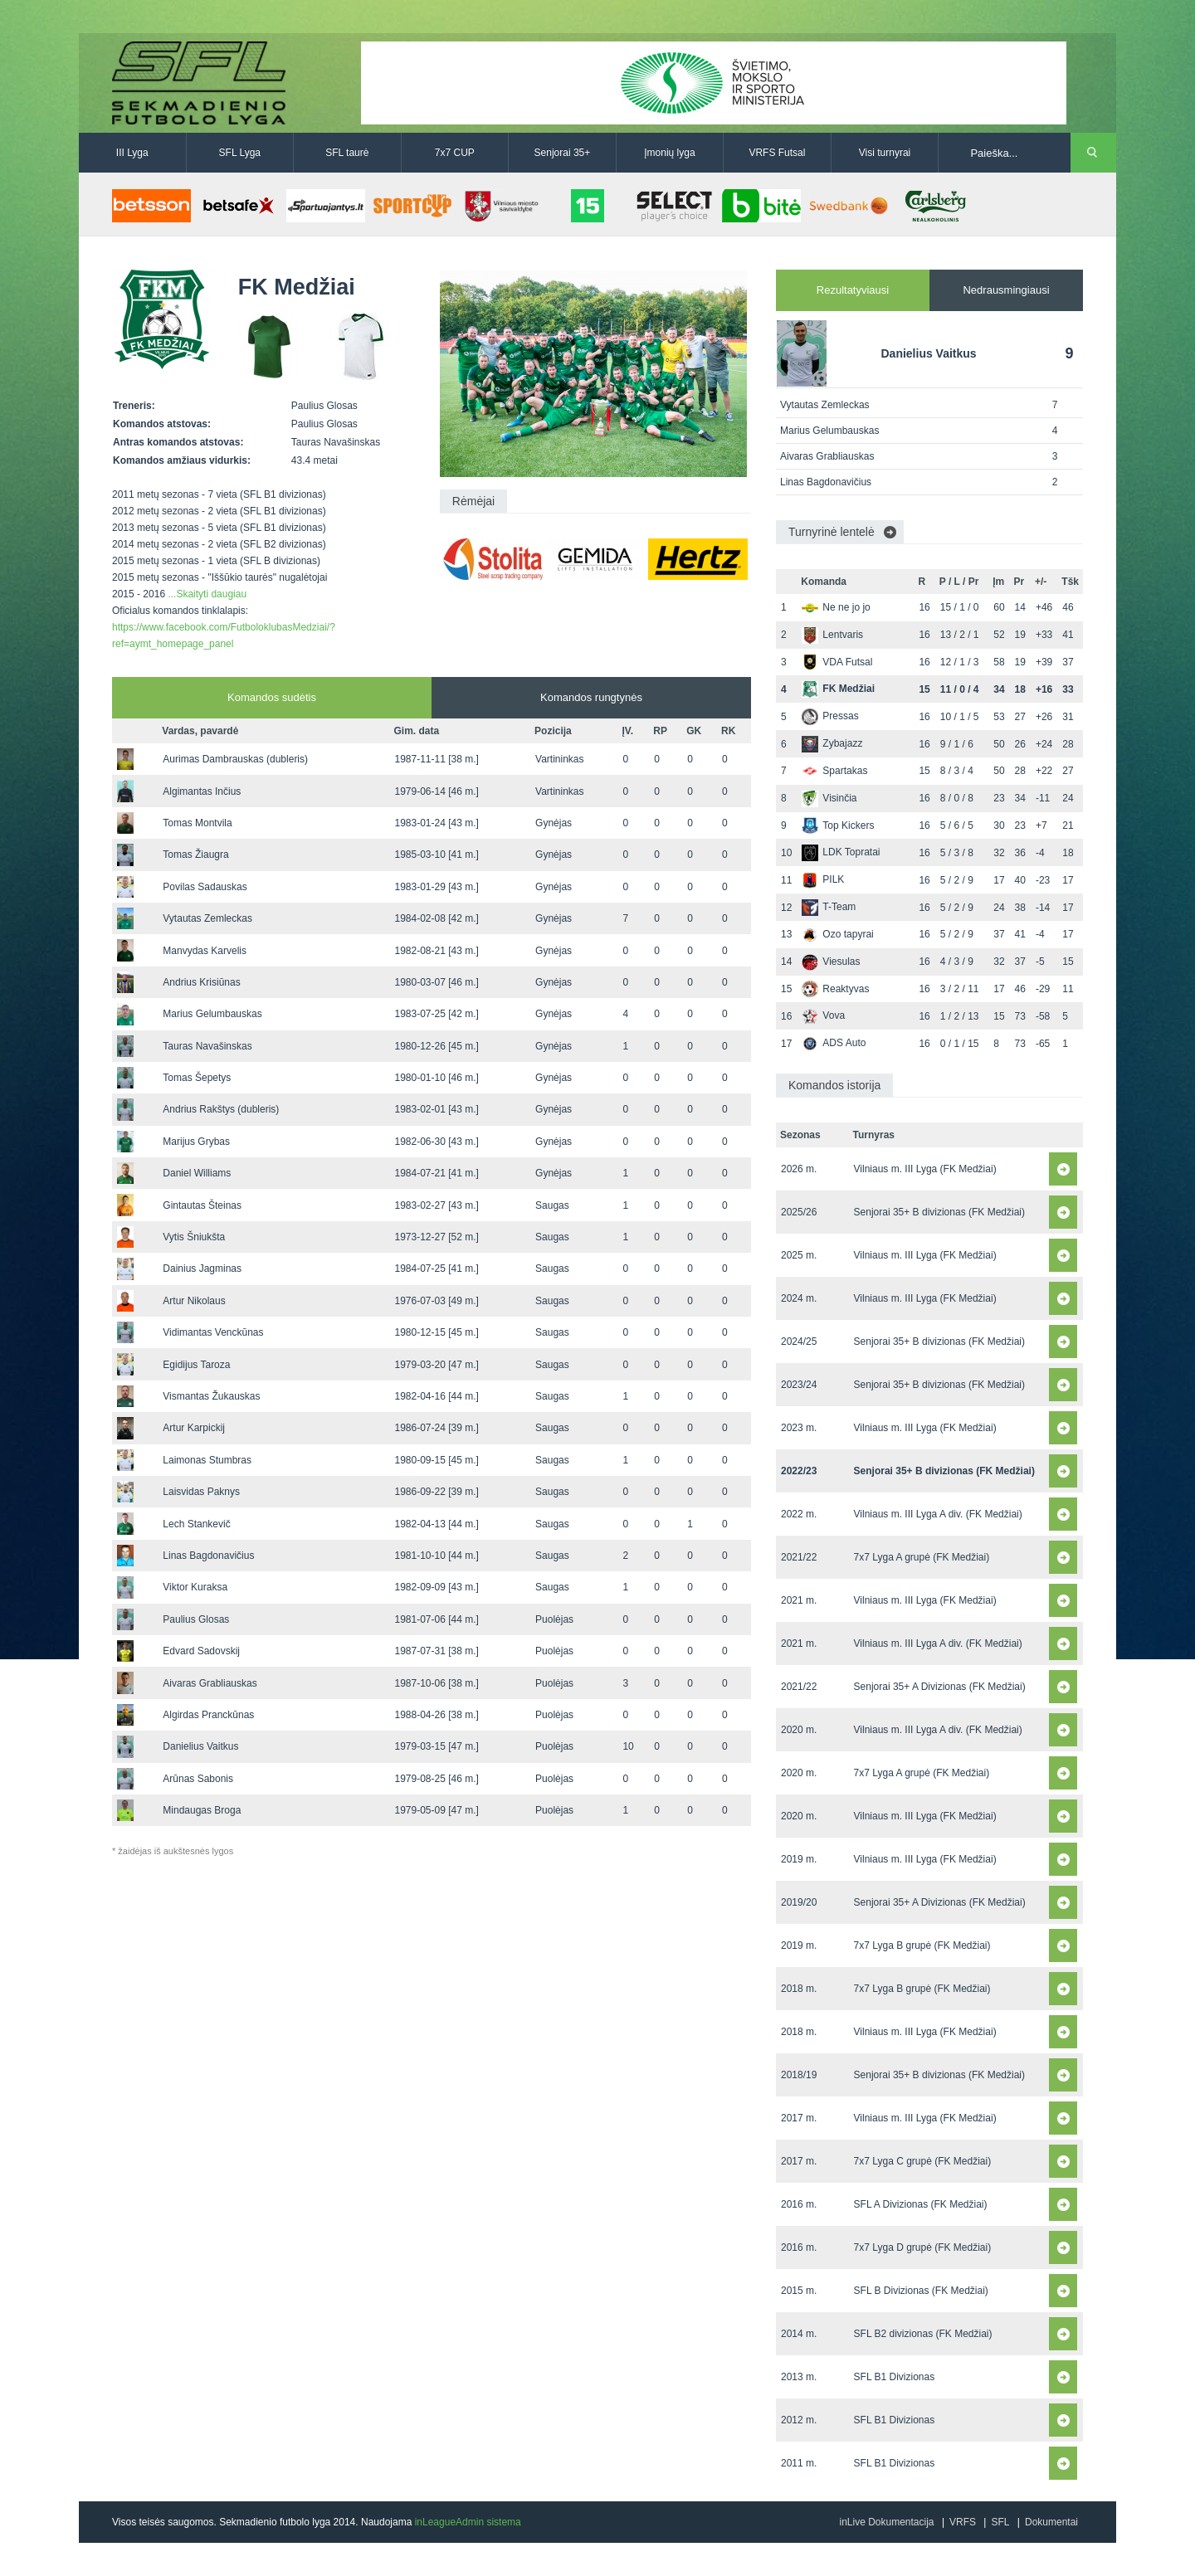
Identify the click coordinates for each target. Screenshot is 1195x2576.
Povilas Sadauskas (204, 887)
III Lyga (132, 152)
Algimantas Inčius (202, 791)
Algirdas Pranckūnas (208, 1715)
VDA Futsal (837, 662)
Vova (823, 1015)
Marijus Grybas (196, 1141)
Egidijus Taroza (196, 1365)
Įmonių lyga (669, 152)
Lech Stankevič (196, 1524)
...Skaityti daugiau (207, 594)
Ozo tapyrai (837, 934)
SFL (1000, 2522)
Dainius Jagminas (202, 1268)
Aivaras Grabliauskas (209, 1683)
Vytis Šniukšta (194, 1237)
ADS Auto (834, 1043)
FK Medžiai (838, 688)
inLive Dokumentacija (886, 2522)
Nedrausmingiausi (1006, 290)
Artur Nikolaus (194, 1301)
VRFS (962, 2522)
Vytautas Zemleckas (207, 918)
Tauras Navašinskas (207, 1046)
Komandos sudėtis (271, 697)
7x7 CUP (455, 152)
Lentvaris (832, 634)
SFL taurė (346, 152)
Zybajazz (832, 743)
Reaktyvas (835, 989)
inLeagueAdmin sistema (468, 2522)
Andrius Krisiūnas (201, 982)
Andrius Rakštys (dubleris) (221, 1109)
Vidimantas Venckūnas (213, 1332)
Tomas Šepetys (197, 1077)
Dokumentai (1051, 2522)
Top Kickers (838, 825)
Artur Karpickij (194, 1428)
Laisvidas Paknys (201, 1491)
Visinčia (829, 798)
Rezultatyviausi (853, 290)
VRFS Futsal (777, 152)
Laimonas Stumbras (207, 1460)
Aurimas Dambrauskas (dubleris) (235, 759)
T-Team (829, 907)
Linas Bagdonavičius (208, 1555)
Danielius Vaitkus (200, 1746)
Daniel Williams (197, 1173)
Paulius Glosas (196, 1619)
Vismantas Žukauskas (211, 1396)
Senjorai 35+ (562, 152)
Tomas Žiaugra (195, 854)
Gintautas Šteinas (202, 1205)
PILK (823, 879)
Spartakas (834, 771)
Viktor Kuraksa (195, 1587)
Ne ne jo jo (836, 607)
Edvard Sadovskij (201, 1651)
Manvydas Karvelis (204, 951)
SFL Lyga (240, 152)
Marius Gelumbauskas (212, 1014)
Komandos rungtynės (591, 697)
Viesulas (831, 961)
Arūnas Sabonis (198, 1779)
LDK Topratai (841, 852)
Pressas (830, 716)
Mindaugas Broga (202, 1810)
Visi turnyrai (884, 152)
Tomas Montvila (197, 823)
